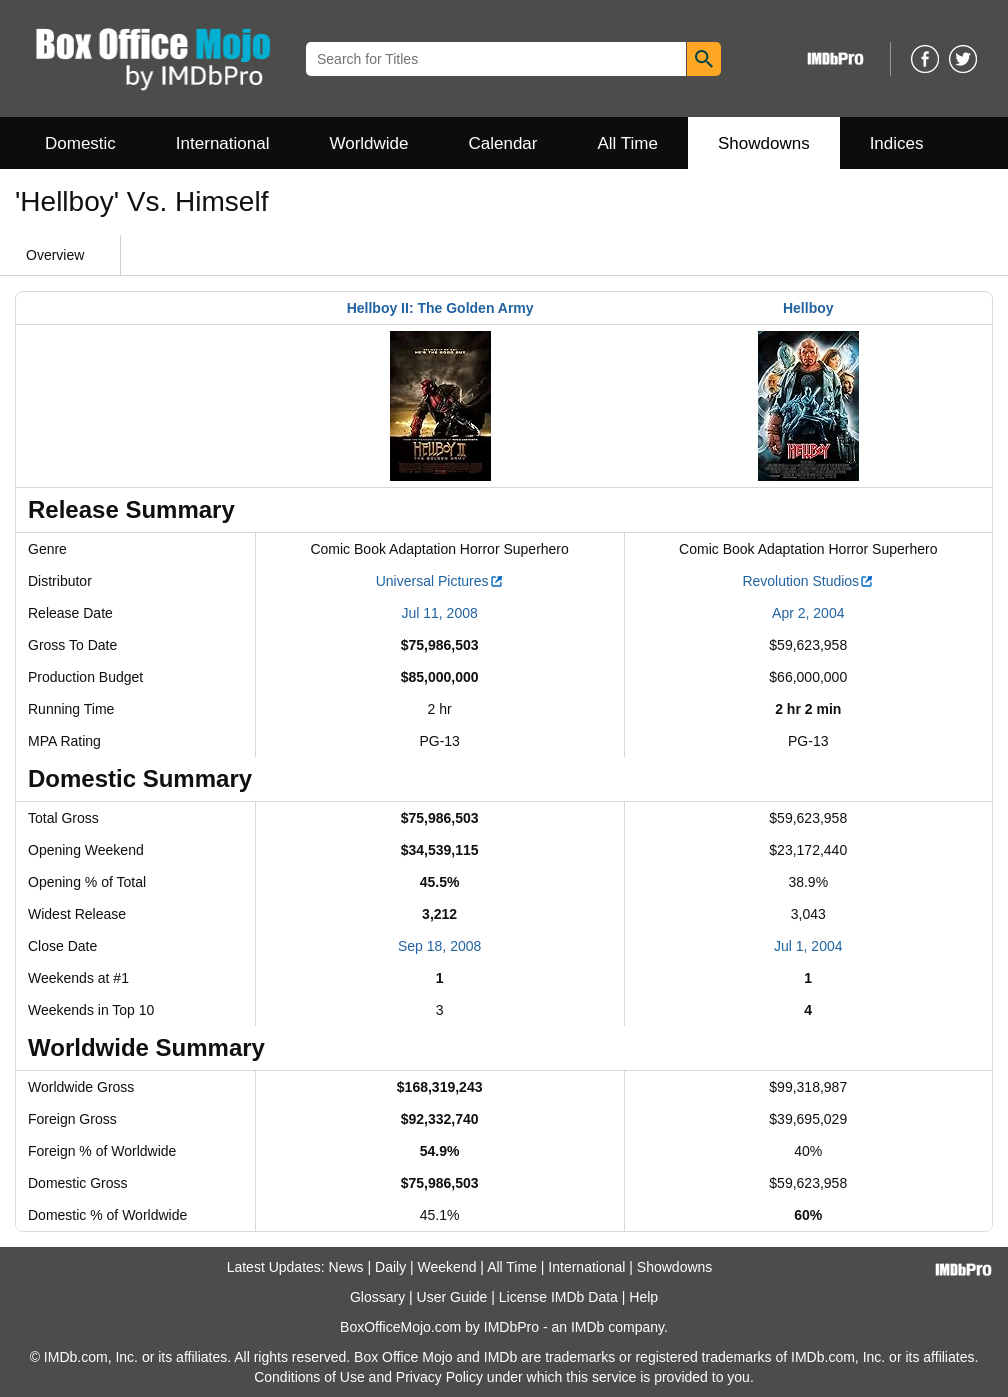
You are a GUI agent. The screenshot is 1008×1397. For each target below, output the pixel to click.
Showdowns (764, 143)
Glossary (377, 1297)
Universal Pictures (440, 581)
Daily (390, 1267)
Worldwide (368, 143)
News (346, 1267)
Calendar (503, 143)
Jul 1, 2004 (808, 946)
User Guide (452, 1297)
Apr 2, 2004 (808, 613)
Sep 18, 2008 (439, 946)
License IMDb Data (558, 1297)
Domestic (80, 143)
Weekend (447, 1267)
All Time (628, 143)
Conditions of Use (309, 1377)
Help (643, 1297)
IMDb (587, 1327)
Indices (897, 143)
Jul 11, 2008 (439, 613)
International (223, 143)
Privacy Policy (439, 1377)
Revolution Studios (808, 581)
